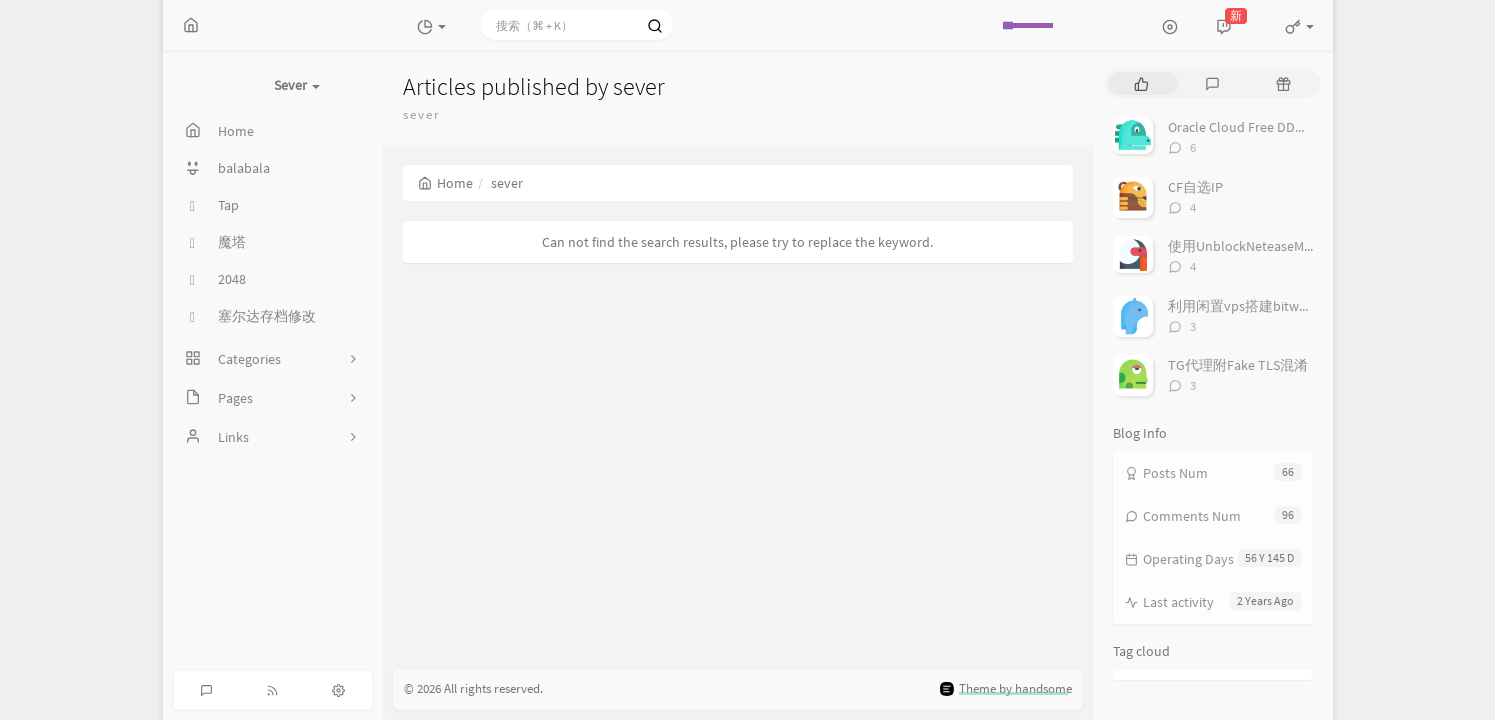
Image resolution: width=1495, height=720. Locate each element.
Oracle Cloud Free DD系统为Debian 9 (1278, 127)
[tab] (1141, 83)
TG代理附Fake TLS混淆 (1238, 365)
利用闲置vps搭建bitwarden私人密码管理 (1293, 306)
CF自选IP (1195, 187)
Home (445, 183)
